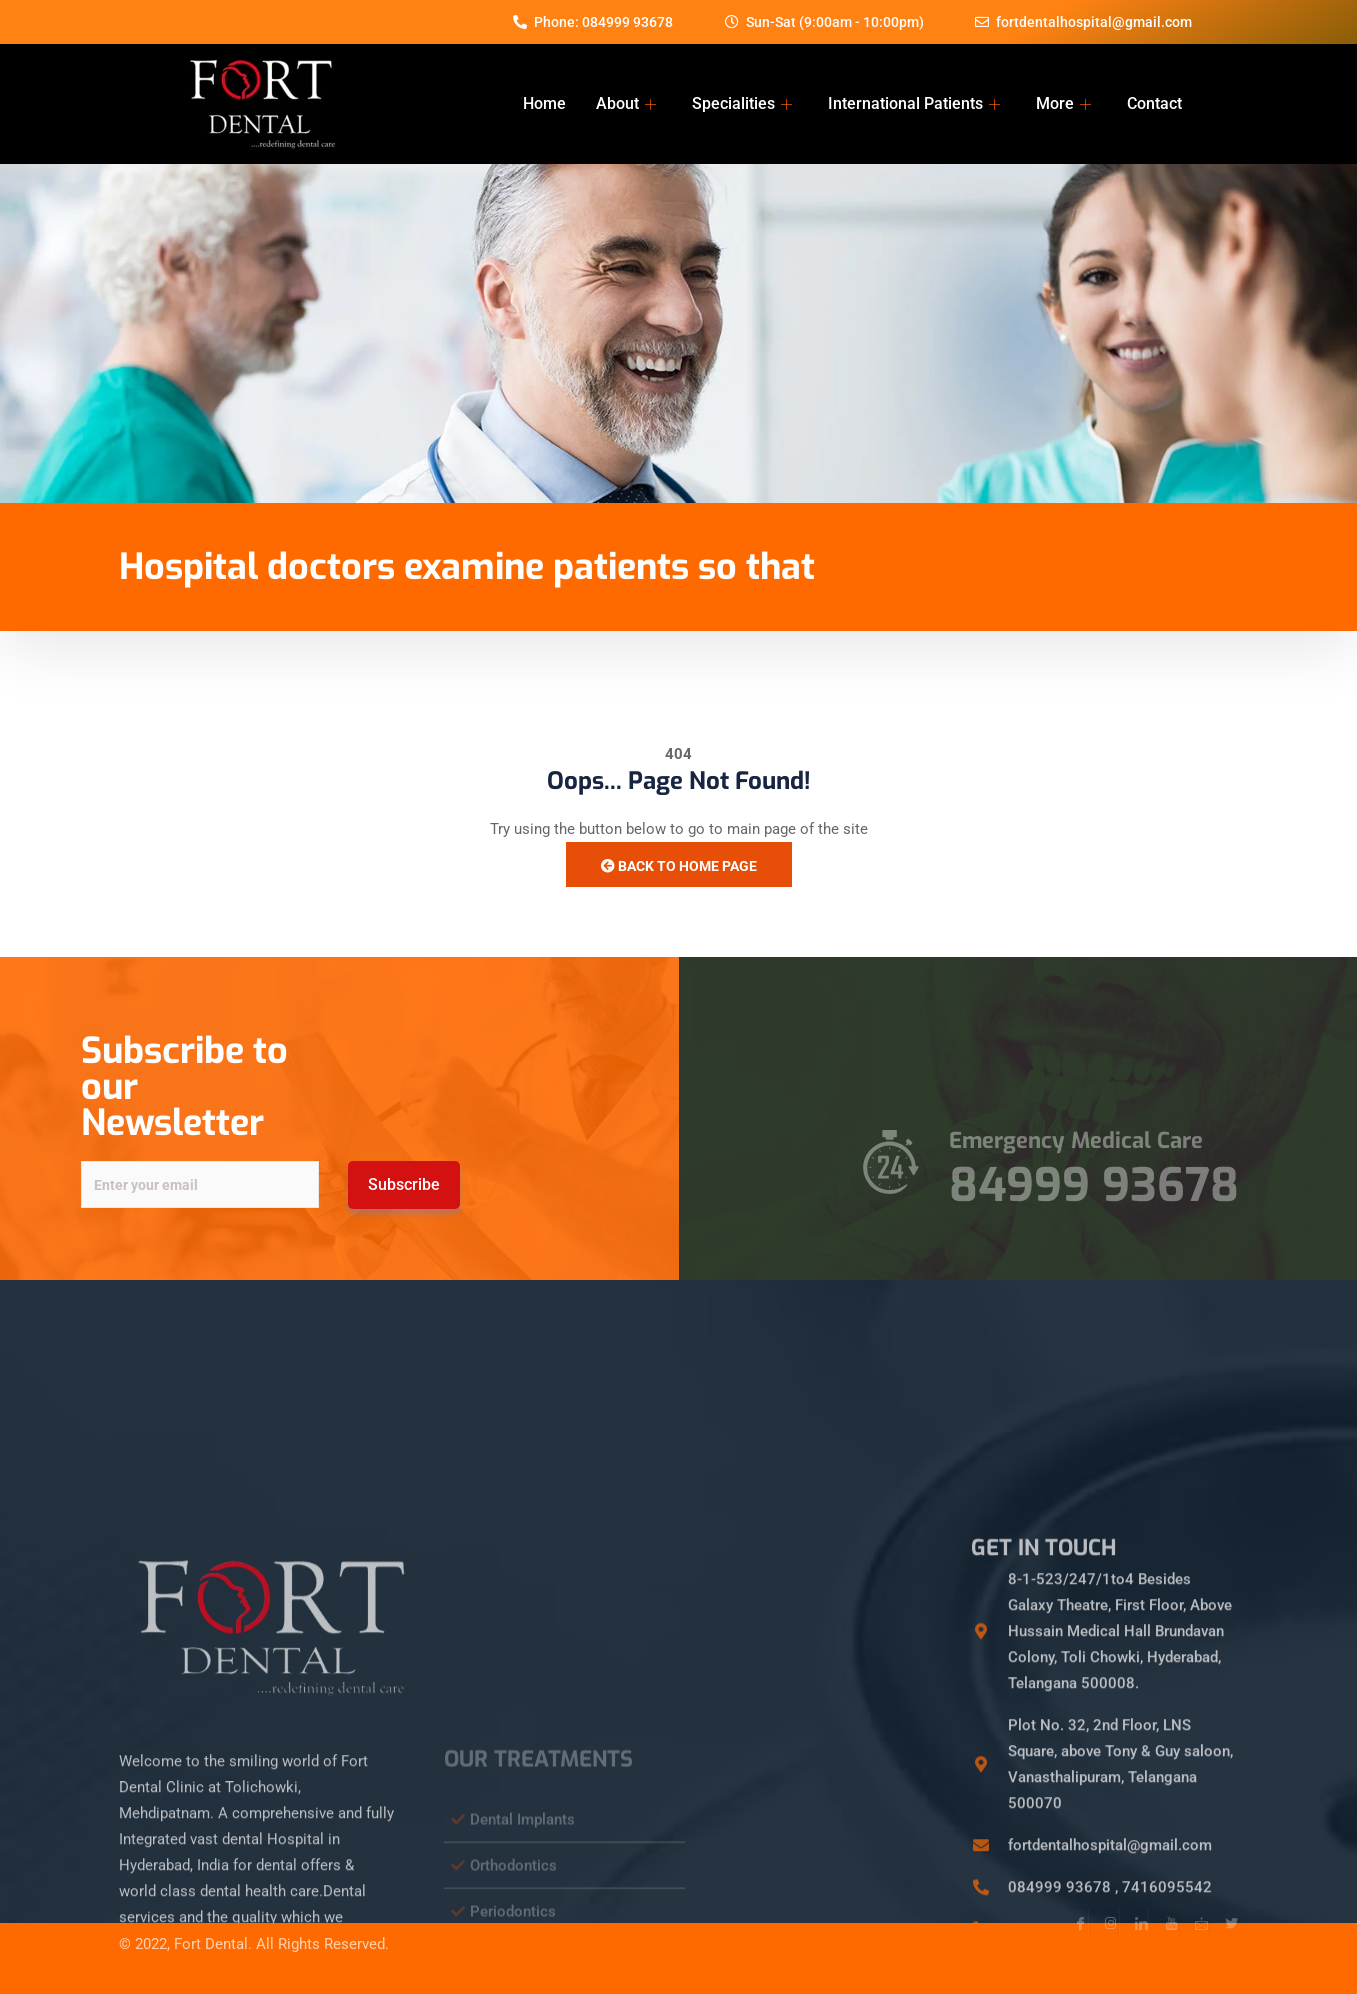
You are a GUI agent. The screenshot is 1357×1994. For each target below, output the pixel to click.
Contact (1154, 103)
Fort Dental (211, 1926)
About (626, 103)
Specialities (742, 103)
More (1063, 103)
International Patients (914, 103)
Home (544, 103)
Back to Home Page (679, 866)
